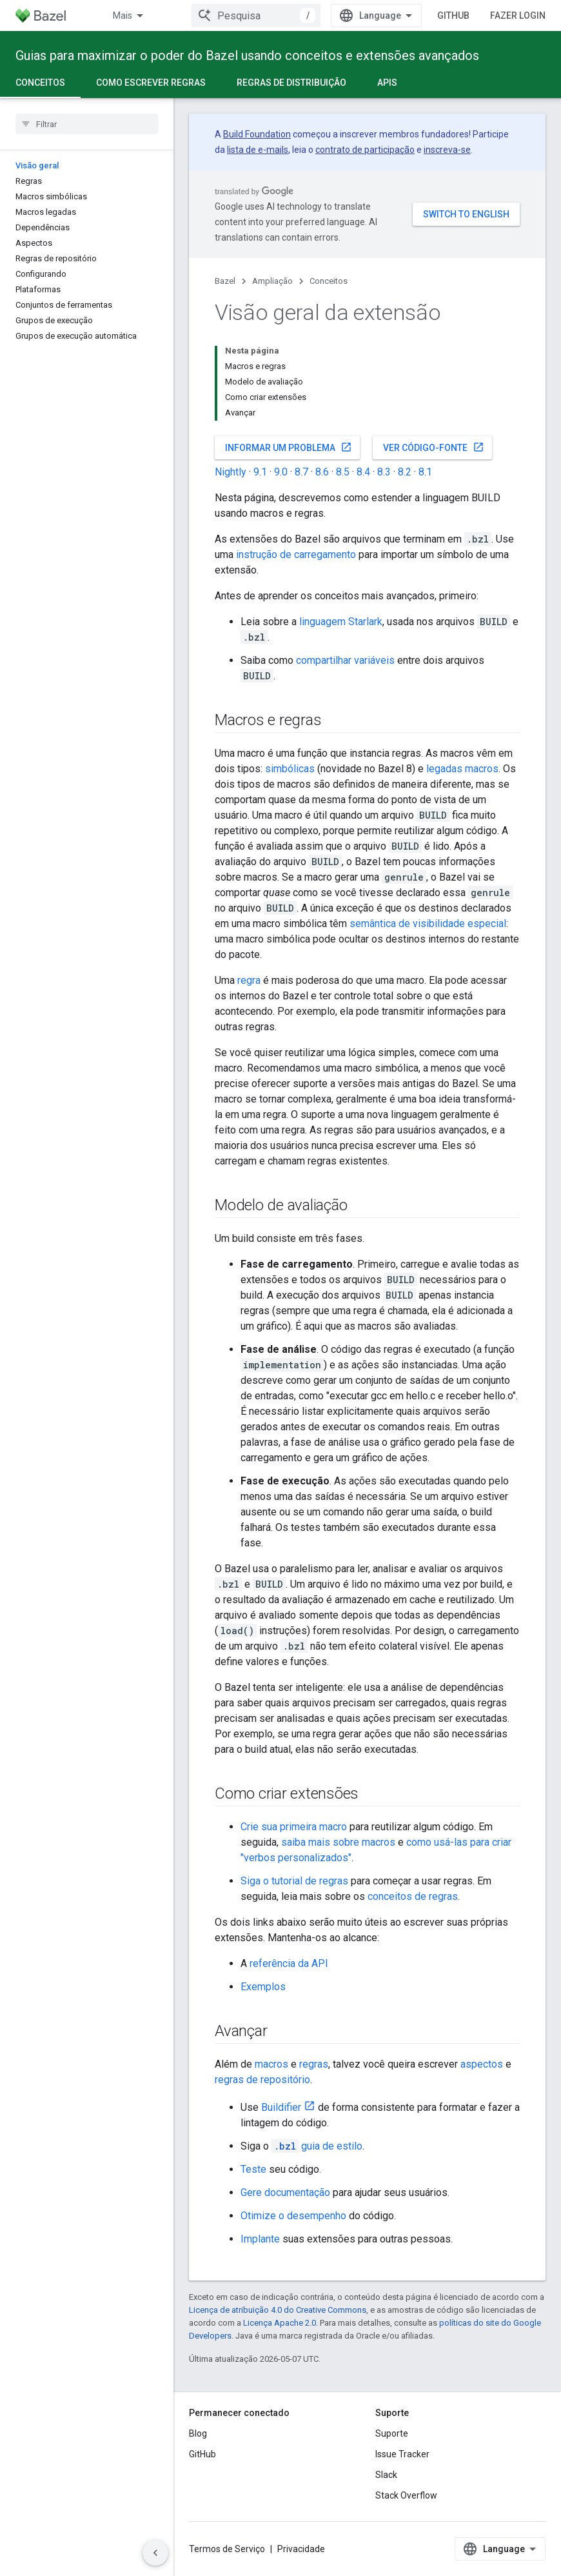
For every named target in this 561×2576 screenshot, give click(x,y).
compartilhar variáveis (345, 660)
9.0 (281, 472)
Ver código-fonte (433, 447)
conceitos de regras (413, 1896)
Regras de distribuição (291, 82)
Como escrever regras (151, 82)
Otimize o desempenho (293, 2216)
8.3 (384, 472)
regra (249, 980)
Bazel (225, 281)
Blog (198, 2433)
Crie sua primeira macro (294, 1827)
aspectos (481, 2064)
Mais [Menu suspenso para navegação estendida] (122, 15)
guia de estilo (316, 2146)
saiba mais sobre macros (338, 1842)
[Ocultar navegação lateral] (155, 2553)
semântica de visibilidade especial (427, 923)
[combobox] (256, 15)
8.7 (301, 472)
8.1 (425, 472)
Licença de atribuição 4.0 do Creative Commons (277, 2310)
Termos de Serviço (227, 2549)
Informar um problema (288, 447)
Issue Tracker (402, 2454)
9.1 (260, 472)
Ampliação (272, 281)
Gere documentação (285, 2192)
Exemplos (263, 1987)
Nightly (230, 472)
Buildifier (281, 2107)
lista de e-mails (257, 150)
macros (271, 2064)
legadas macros (462, 769)
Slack (386, 2475)
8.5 (342, 472)
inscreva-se (447, 150)
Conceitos (329, 281)
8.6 (322, 472)
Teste (253, 2169)
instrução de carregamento (296, 554)
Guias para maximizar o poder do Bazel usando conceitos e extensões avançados (247, 55)
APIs (387, 82)
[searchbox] (86, 124)
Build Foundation (257, 134)
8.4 (363, 472)
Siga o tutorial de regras (294, 1881)
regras (313, 2064)
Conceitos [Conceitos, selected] (40, 82)
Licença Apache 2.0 (279, 2323)
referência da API (289, 1963)
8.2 (404, 472)
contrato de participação (365, 150)
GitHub (453, 15)
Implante (260, 2239)
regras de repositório (262, 2079)
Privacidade (301, 2549)
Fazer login (518, 15)
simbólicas (290, 769)
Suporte (391, 2433)
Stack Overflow (406, 2495)
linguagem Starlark (340, 621)
